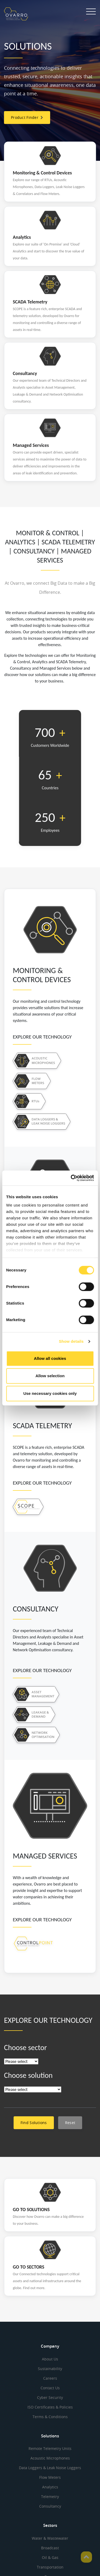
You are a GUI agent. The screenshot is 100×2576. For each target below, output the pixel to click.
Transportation (50, 2567)
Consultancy (50, 2506)
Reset (70, 2122)
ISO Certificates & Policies (50, 2407)
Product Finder (27, 117)
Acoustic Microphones (50, 2458)
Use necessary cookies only (50, 1393)
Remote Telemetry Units (50, 2448)
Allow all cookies (50, 1358)
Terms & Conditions (50, 2416)
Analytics (50, 2486)
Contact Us (50, 2387)
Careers (50, 2378)
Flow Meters (50, 2477)
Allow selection (50, 1375)
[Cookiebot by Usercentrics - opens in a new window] (71, 1177)
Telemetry (50, 2496)
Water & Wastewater (50, 2538)
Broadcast (50, 2547)
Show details (71, 1341)
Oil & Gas (50, 2557)
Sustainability (50, 2368)
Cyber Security (50, 2397)
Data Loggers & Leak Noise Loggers (50, 2467)
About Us (50, 2359)
